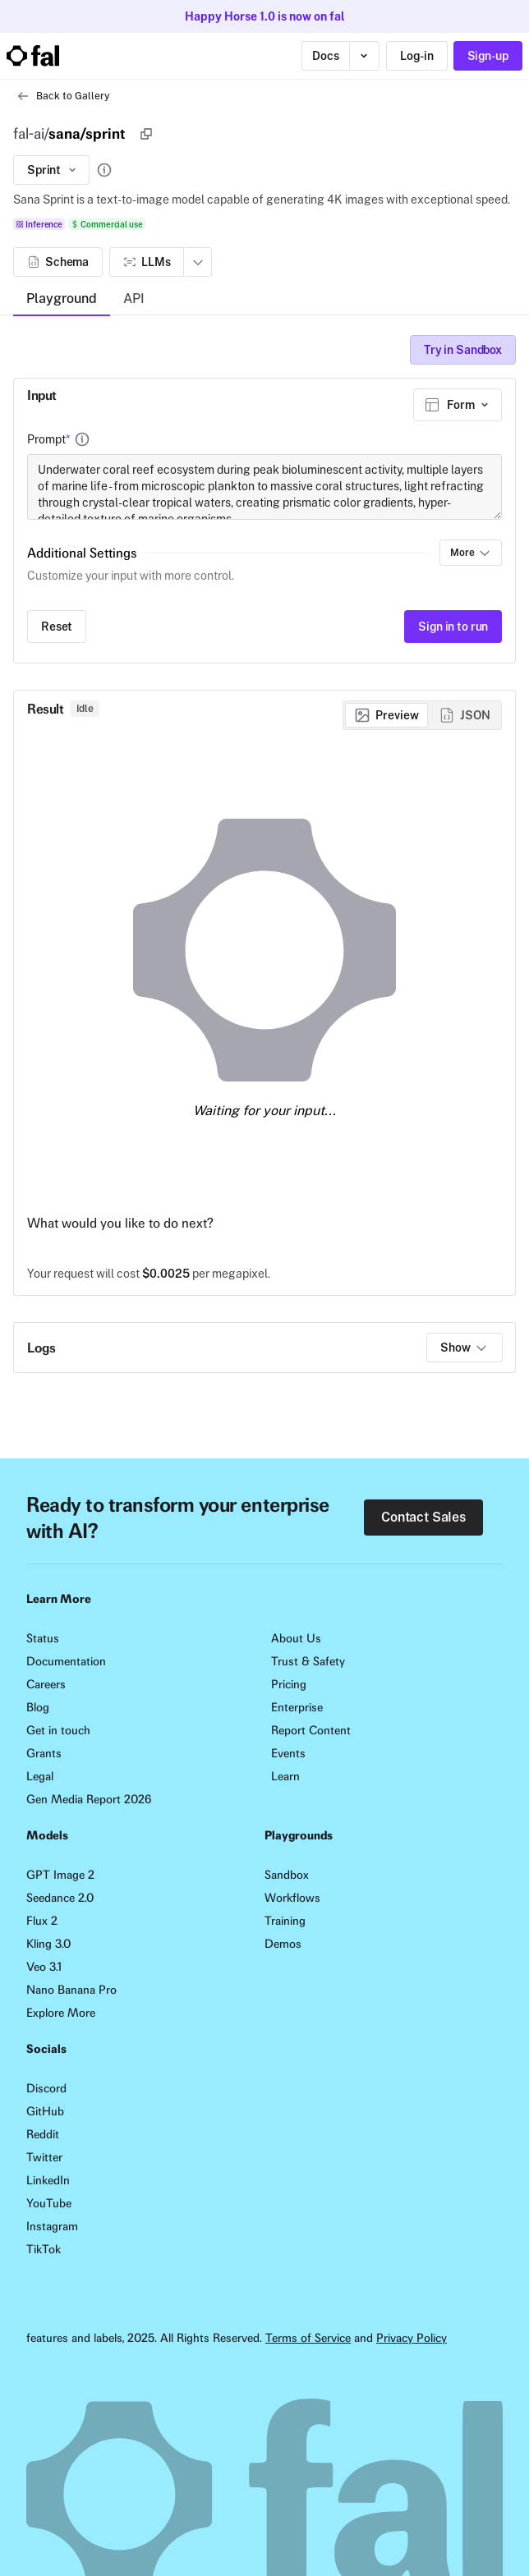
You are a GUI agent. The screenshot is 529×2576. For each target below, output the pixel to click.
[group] (422, 715)
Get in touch (58, 1730)
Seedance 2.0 (60, 1897)
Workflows (292, 1897)
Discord (46, 2088)
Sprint (53, 170)
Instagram (52, 2226)
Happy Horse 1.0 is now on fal (265, 16)
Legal (39, 1776)
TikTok (43, 2249)
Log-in (416, 55)
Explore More (60, 2012)
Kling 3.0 (48, 1943)
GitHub (45, 2111)
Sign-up (487, 55)
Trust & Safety (308, 1661)
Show (464, 1347)
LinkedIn (48, 2180)
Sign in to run (453, 626)
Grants (44, 1753)
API (134, 298)
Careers (46, 1684)
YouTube (48, 2203)
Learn (285, 1776)
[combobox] (457, 404)
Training (285, 1920)
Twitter (44, 2157)
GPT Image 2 (60, 1874)
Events (288, 1753)
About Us (296, 1638)
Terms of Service (308, 2337)
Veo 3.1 (44, 1966)
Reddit (42, 2134)
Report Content (311, 1730)
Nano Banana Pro (71, 1989)
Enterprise (297, 1707)
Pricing (288, 1684)
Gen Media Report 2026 (88, 1799)
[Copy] (146, 134)
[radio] (386, 715)
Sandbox (286, 1874)
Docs (325, 55)
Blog (37, 1707)
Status (42, 1638)
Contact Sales (423, 1517)
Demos (282, 1943)
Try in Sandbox (463, 349)
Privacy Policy (411, 2337)
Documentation (66, 1661)
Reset (56, 626)
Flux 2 (42, 1920)
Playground (61, 298)
